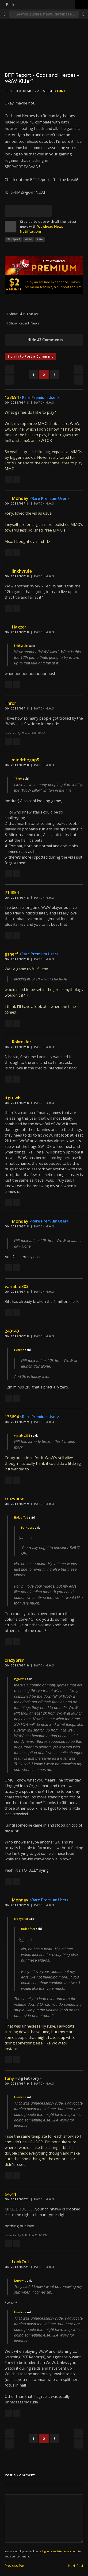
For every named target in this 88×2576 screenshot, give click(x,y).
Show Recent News (24, 323)
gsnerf (11, 954)
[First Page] (9, 369)
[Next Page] (78, 369)
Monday (20, 498)
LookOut (20, 2261)
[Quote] (16, 479)
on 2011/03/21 (17, 2199)
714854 (12, 892)
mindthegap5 (25, 760)
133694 (12, 397)
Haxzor (19, 627)
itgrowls (13, 1097)
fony (61, 91)
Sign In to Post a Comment (30, 356)
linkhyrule (22, 571)
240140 (12, 1331)
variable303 (16, 1286)
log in (45, 2551)
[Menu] (4, 14)
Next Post (75, 2565)
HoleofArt (21, 1517)
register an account (65, 2551)
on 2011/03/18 (17, 403)
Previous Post (15, 2565)
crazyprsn (14, 1498)
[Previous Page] (9, 380)
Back (10, 4)
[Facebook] (22, 211)
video (28, 239)
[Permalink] (46, 211)
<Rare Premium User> (39, 397)
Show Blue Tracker (23, 314)
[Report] (8, 479)
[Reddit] (34, 211)
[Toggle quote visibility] (21, 1538)
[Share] (83, 14)
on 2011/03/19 (17, 1422)
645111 (12, 2194)
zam (40, 239)
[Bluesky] (10, 211)
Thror (10, 703)
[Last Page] (78, 380)
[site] (10, 226)
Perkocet (27, 1528)
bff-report (13, 239)
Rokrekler (21, 1042)
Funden (19, 1350)
